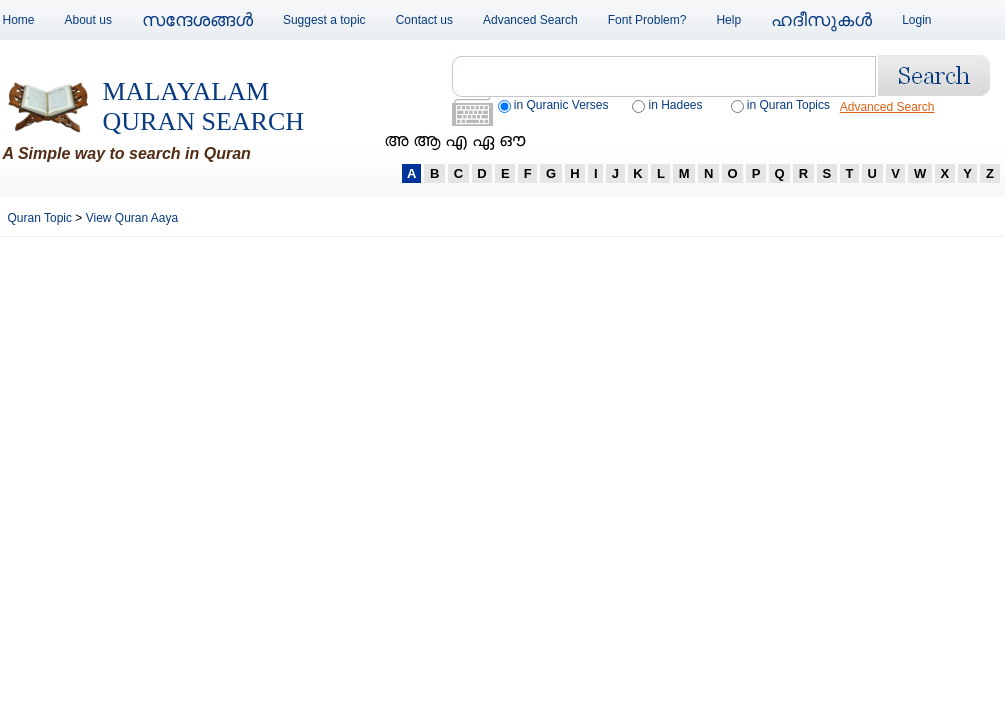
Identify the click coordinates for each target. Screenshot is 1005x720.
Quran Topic (42, 218)
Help (728, 20)
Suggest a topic (324, 20)
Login (916, 20)
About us (88, 20)
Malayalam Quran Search (204, 106)
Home (19, 20)
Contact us (424, 20)
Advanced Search (530, 20)
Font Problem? (647, 20)
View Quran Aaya (132, 218)
